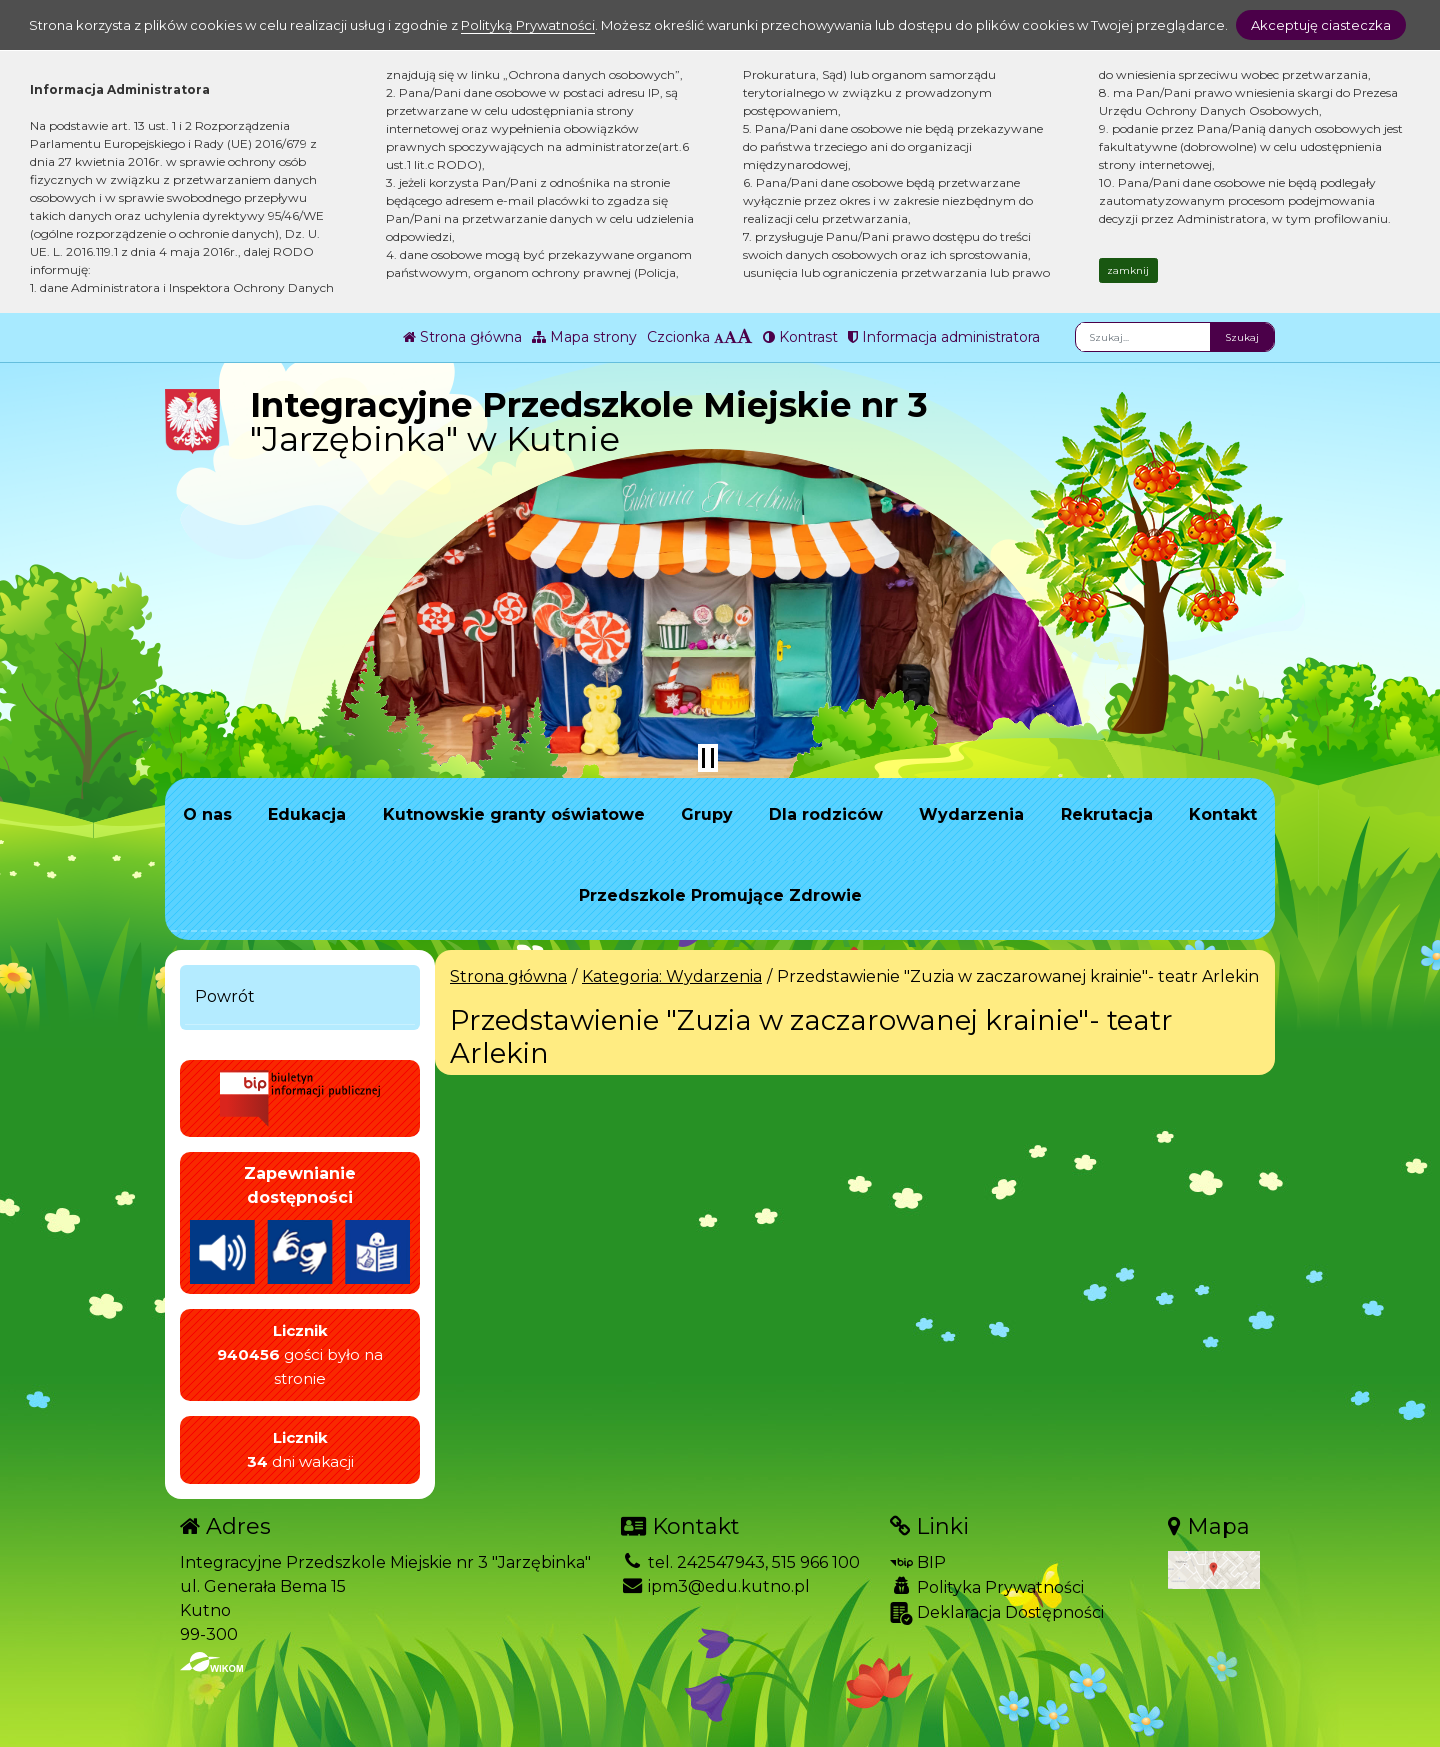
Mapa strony (584, 337)
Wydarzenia (971, 814)
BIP (918, 1562)
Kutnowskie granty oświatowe (514, 814)
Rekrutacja (1107, 814)
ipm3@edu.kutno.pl (715, 1586)
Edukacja (307, 814)
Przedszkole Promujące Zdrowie (720, 895)
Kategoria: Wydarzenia (672, 976)
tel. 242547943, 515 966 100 (740, 1562)
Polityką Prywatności (528, 25)
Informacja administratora (944, 337)
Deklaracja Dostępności (997, 1613)
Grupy (707, 814)
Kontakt (1223, 814)
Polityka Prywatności (987, 1587)
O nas (207, 814)
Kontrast (800, 337)
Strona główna (462, 337)
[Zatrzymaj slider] (708, 758)
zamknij (1128, 270)
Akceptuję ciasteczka (1321, 25)
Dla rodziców (826, 814)
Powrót (225, 996)
